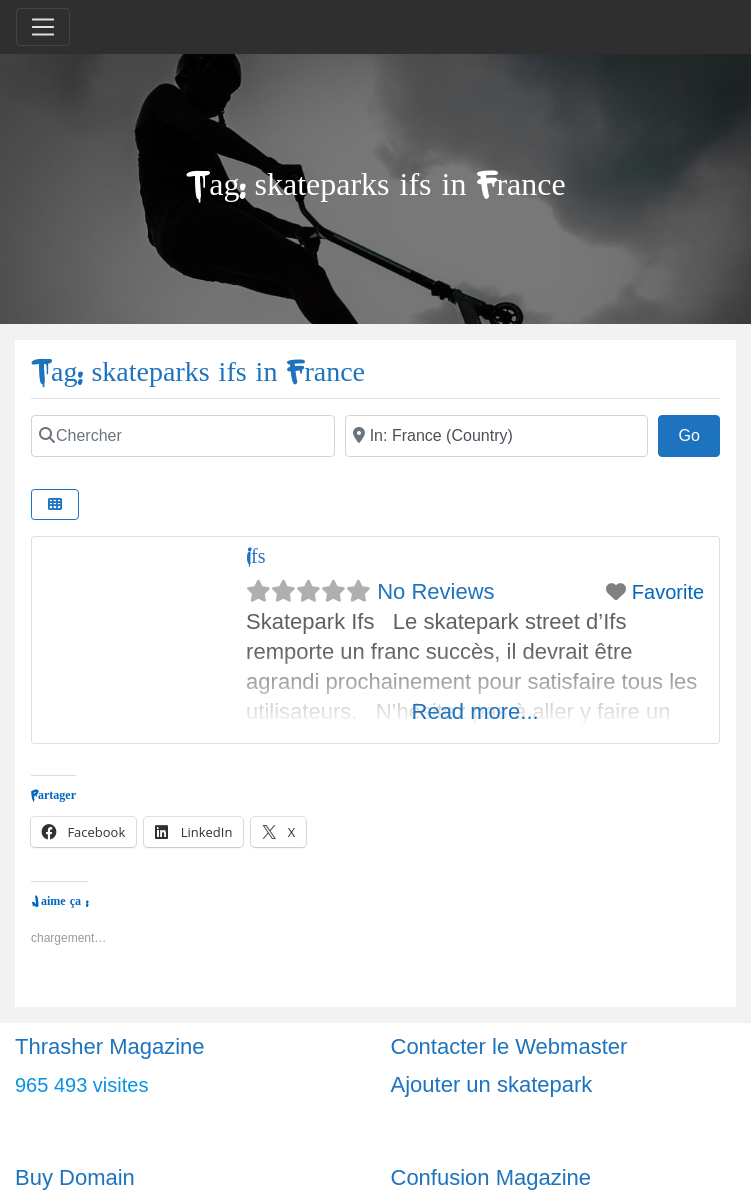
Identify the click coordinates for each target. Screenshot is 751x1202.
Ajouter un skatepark (492, 1084)
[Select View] (55, 504)
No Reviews (435, 591)
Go (699, 433)
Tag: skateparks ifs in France (198, 372)
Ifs (255, 556)
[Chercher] (183, 436)
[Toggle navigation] (43, 27)
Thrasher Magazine (110, 1046)
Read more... (475, 711)
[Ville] (497, 436)
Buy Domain (75, 1177)
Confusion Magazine (491, 1177)
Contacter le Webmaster (509, 1046)
